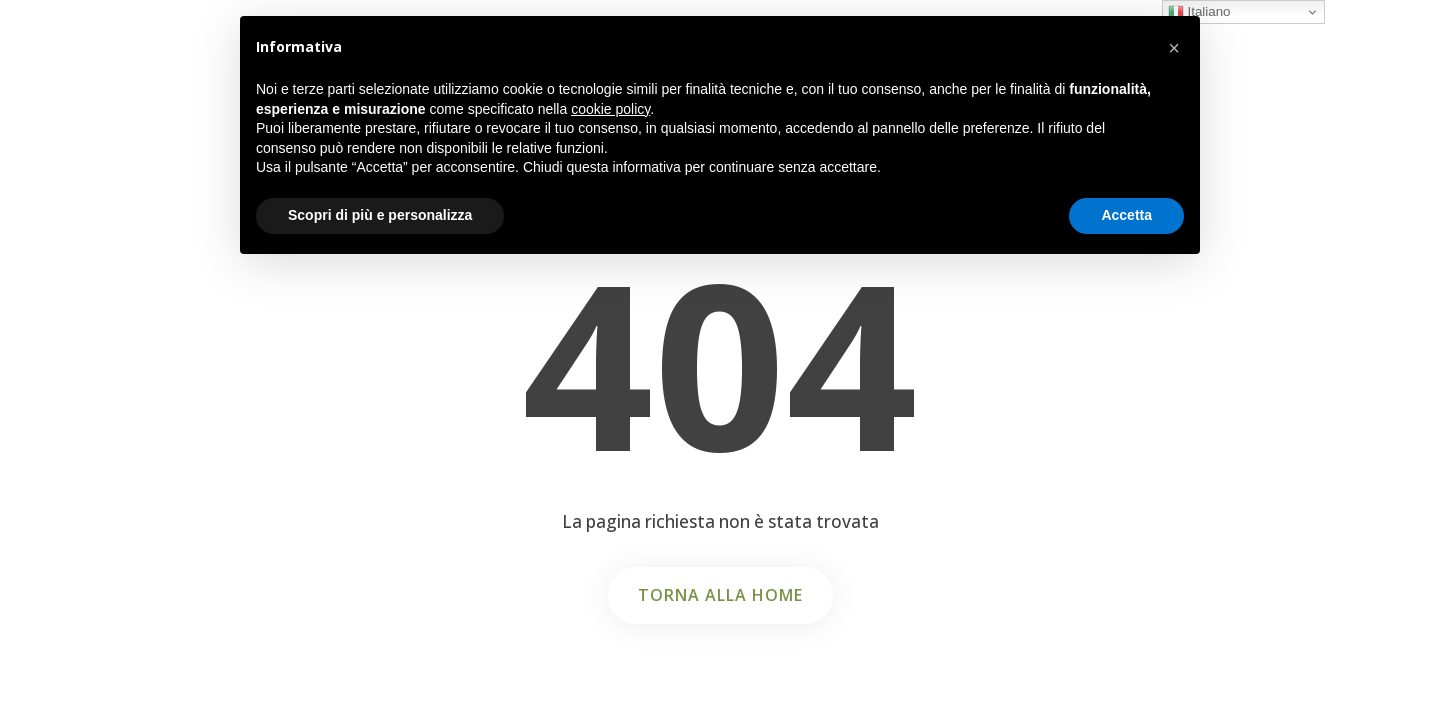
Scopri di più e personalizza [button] (380, 215)
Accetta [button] (1126, 215)
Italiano (1199, 12)
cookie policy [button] (610, 109)
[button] (1174, 48)
